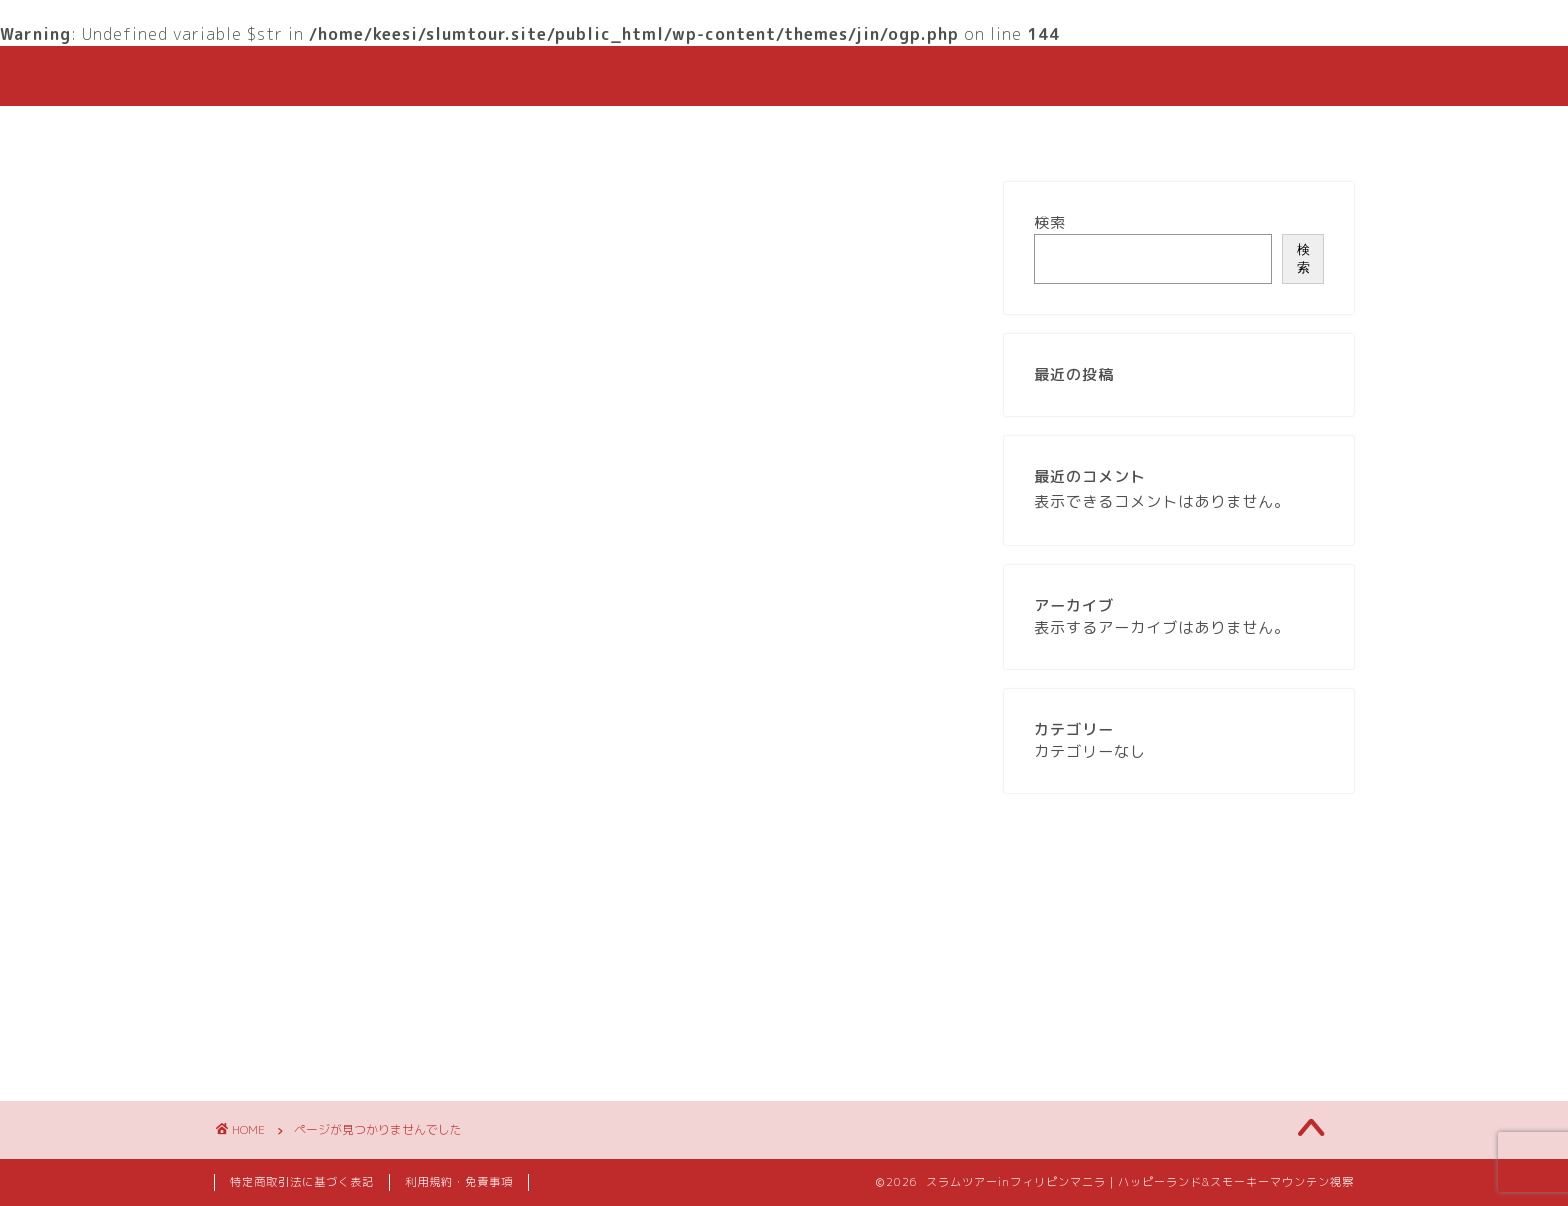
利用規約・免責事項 (459, 1182)
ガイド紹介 (886, 130)
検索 (1050, 222)
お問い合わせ (1019, 130)
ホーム (526, 130)
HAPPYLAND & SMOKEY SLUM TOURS (784, 74)
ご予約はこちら (651, 130)
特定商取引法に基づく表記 (302, 1182)
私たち (776, 130)
